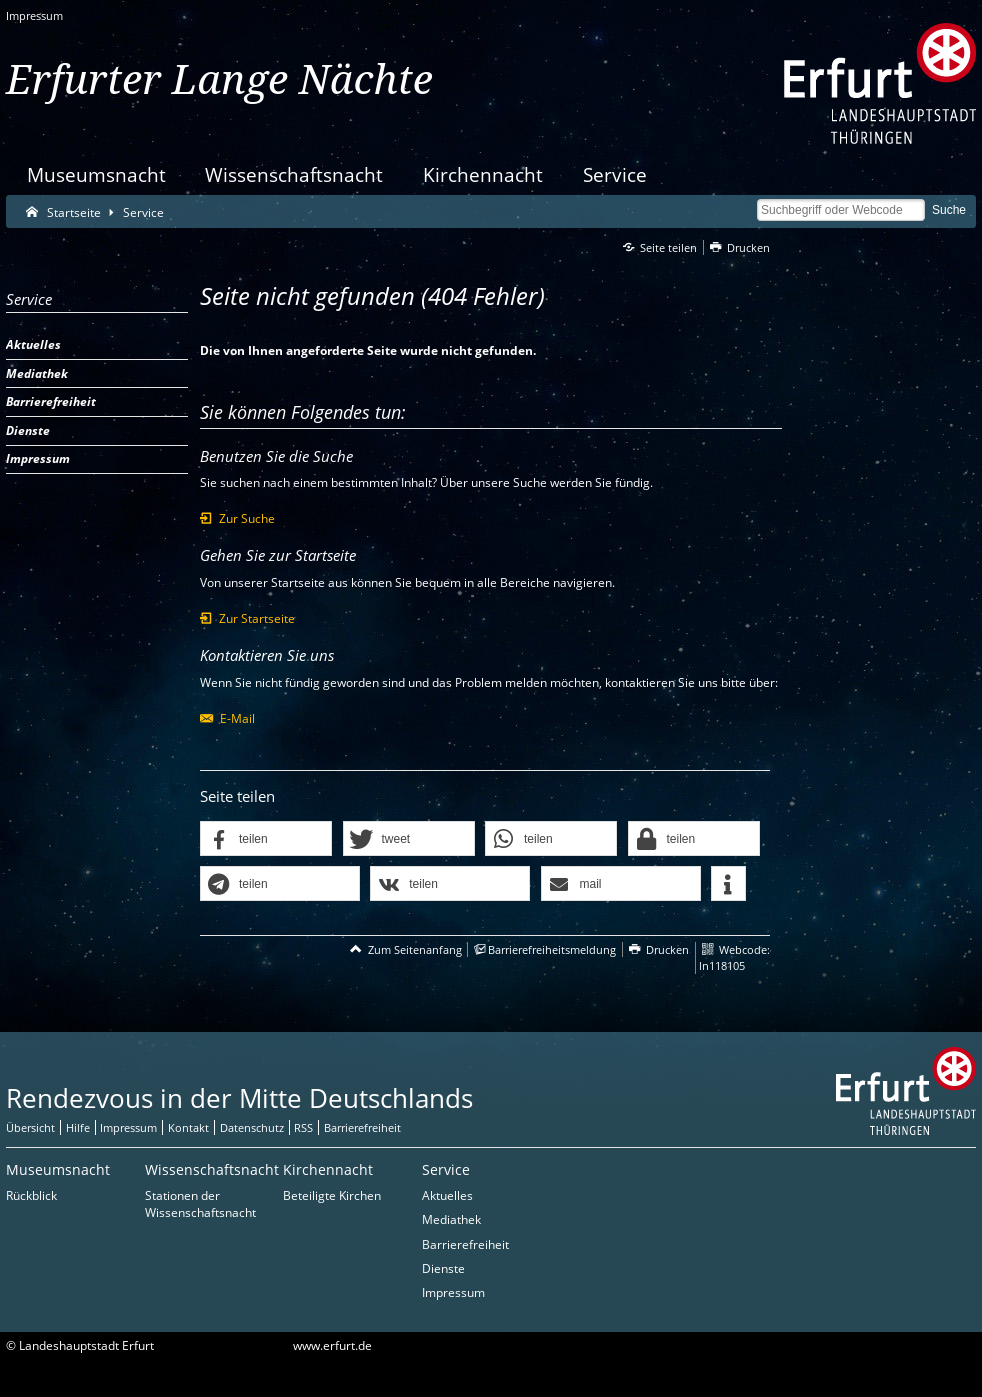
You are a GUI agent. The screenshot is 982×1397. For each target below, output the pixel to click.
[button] (266, 839)
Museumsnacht (96, 174)
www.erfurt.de (332, 1345)
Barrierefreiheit (465, 1244)
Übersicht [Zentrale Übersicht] (30, 1127)
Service (615, 174)
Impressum (34, 15)
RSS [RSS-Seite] (303, 1127)
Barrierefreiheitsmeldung (552, 949)
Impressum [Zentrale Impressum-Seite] (128, 1127)
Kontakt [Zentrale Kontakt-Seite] (188, 1127)
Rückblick (31, 1195)
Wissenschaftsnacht (294, 174)
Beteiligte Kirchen (332, 1195)
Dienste (443, 1268)
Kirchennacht (483, 174)
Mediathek (451, 1219)
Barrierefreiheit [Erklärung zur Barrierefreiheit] (362, 1127)
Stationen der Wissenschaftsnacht (200, 1204)
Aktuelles (447, 1195)
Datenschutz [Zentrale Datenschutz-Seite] (252, 1127)
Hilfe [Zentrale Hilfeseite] (78, 1127)
